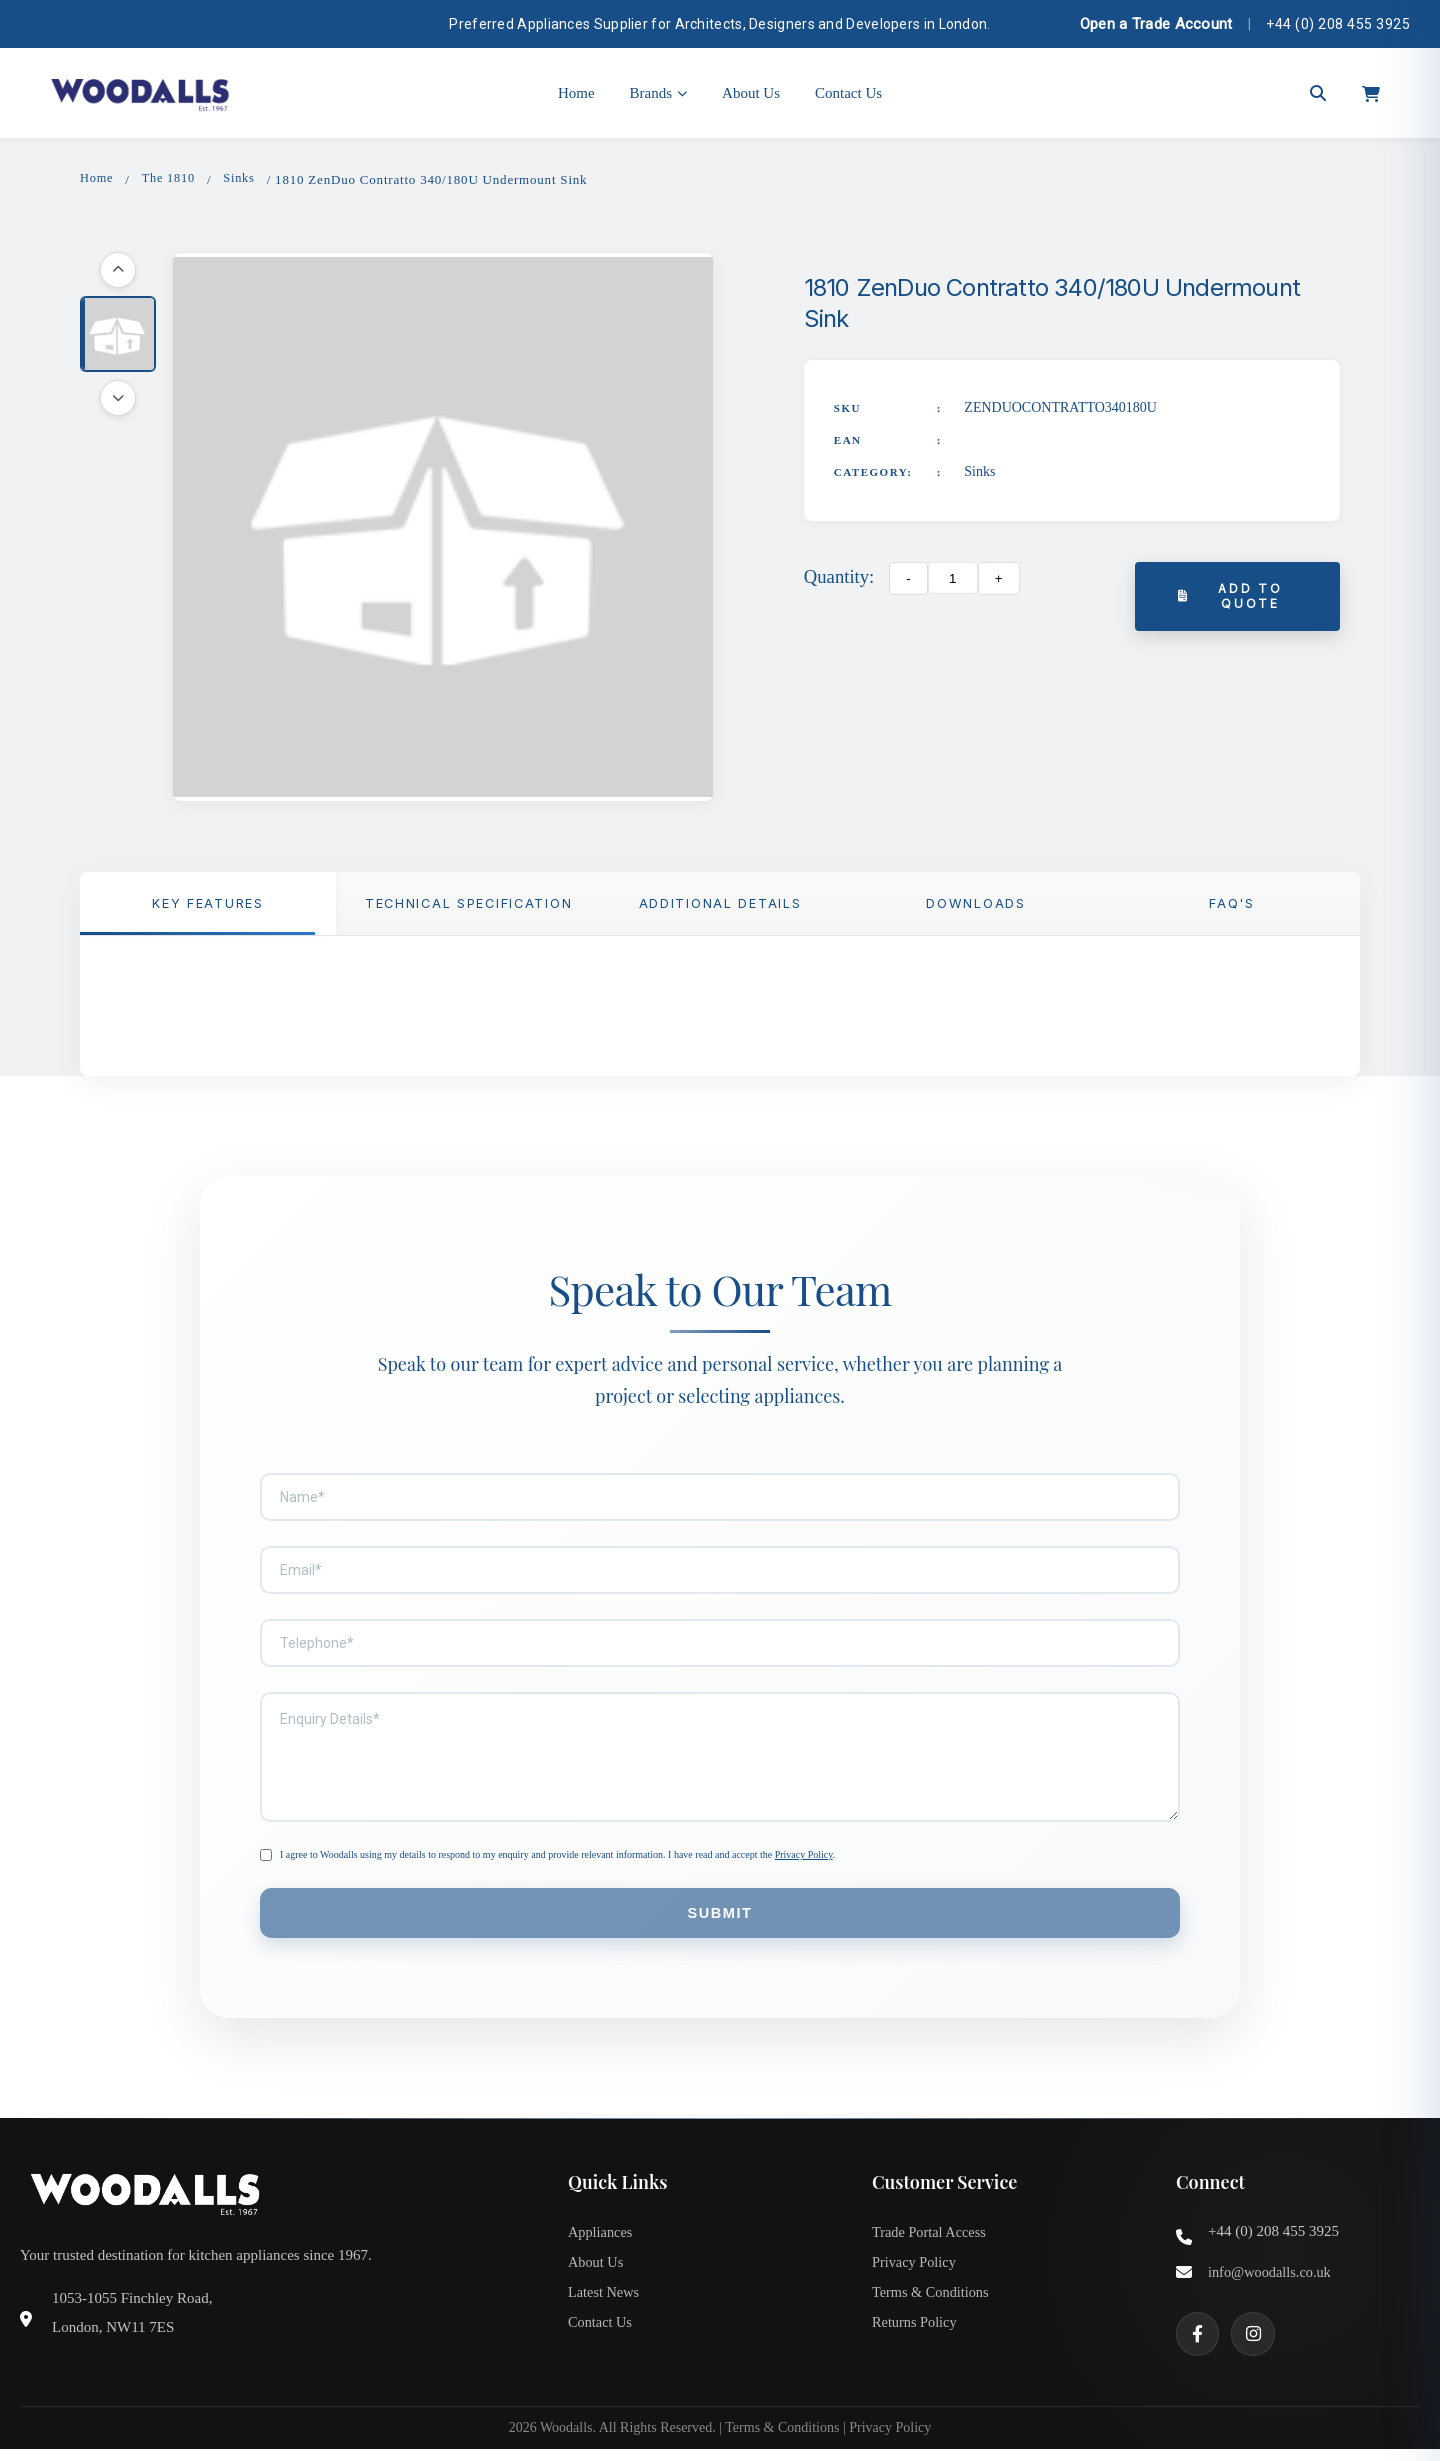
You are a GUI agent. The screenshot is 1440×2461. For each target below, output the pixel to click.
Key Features (208, 907)
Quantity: (839, 578)
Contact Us (848, 93)
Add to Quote (1232, 599)
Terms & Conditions (933, 2307)
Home (576, 93)
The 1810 (171, 179)
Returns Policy (916, 2340)
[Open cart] (1371, 93)
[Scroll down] (118, 400)
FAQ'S (1232, 907)
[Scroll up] (118, 272)
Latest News (605, 2307)
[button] (118, 336)
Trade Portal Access (931, 2241)
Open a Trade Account (1156, 24)
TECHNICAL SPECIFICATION (472, 907)
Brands (659, 93)
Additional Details (720, 907)
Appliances (601, 2241)
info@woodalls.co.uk (1272, 2281)
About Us (751, 93)
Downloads (976, 907)
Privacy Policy (804, 1859)
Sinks (244, 179)
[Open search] (1318, 93)
